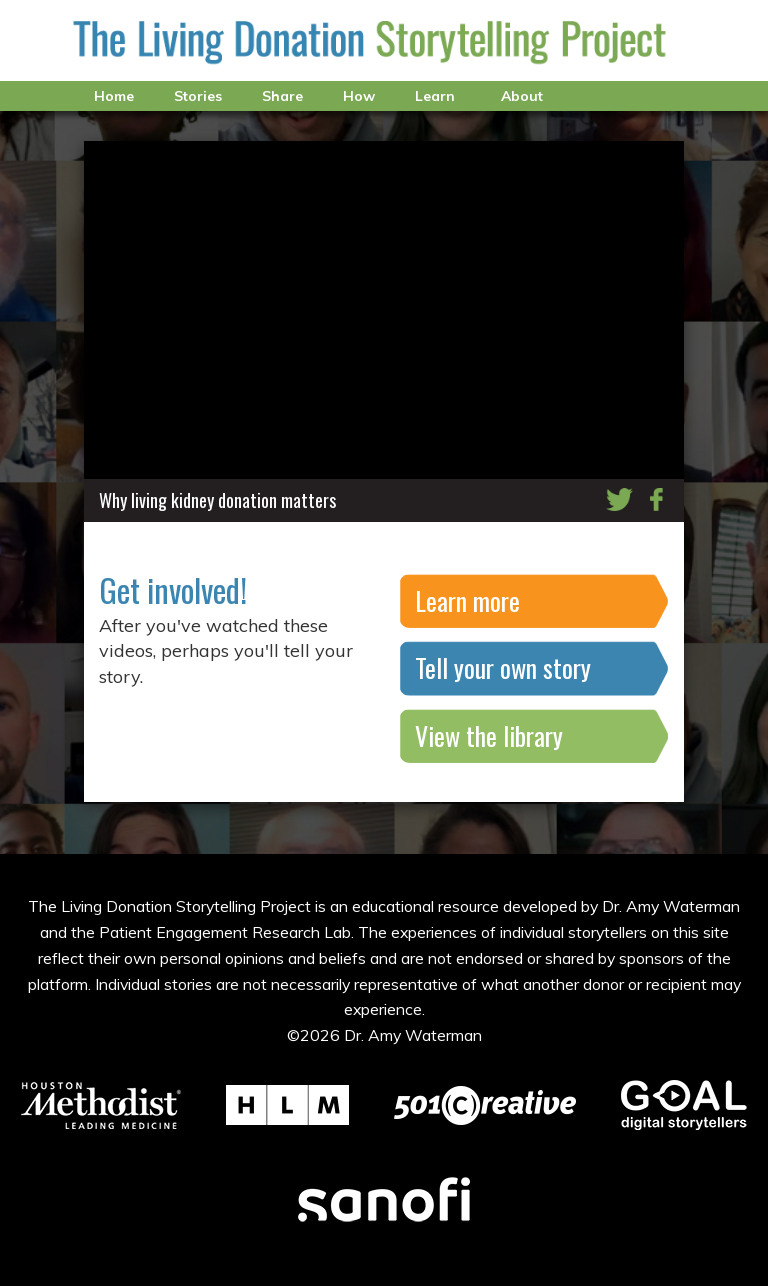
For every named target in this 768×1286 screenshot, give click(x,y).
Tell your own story (503, 667)
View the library (489, 735)
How (359, 96)
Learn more (467, 600)
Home (114, 96)
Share (282, 96)
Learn (435, 96)
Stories (198, 96)
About (522, 96)
